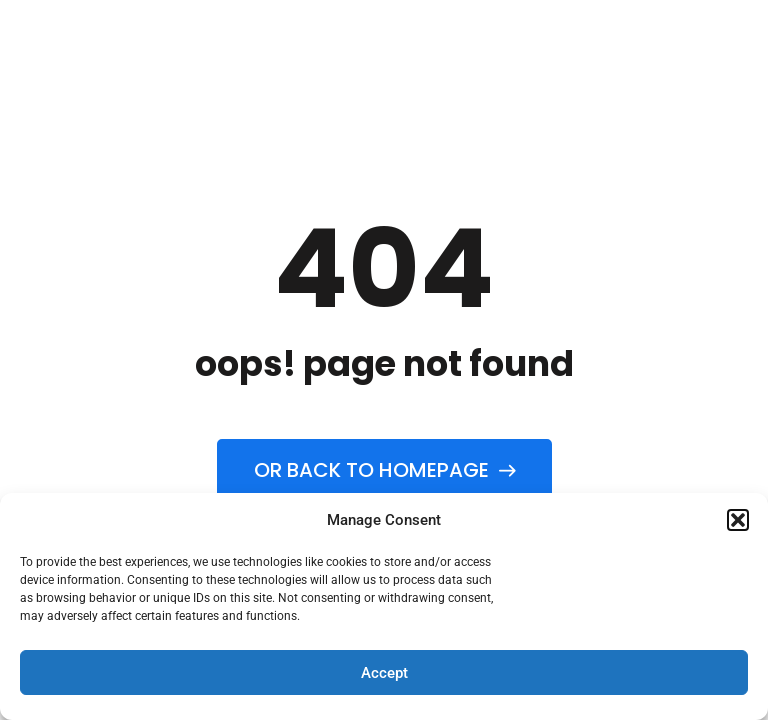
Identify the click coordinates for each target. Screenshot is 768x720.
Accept (384, 673)
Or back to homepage (384, 470)
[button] (738, 520)
